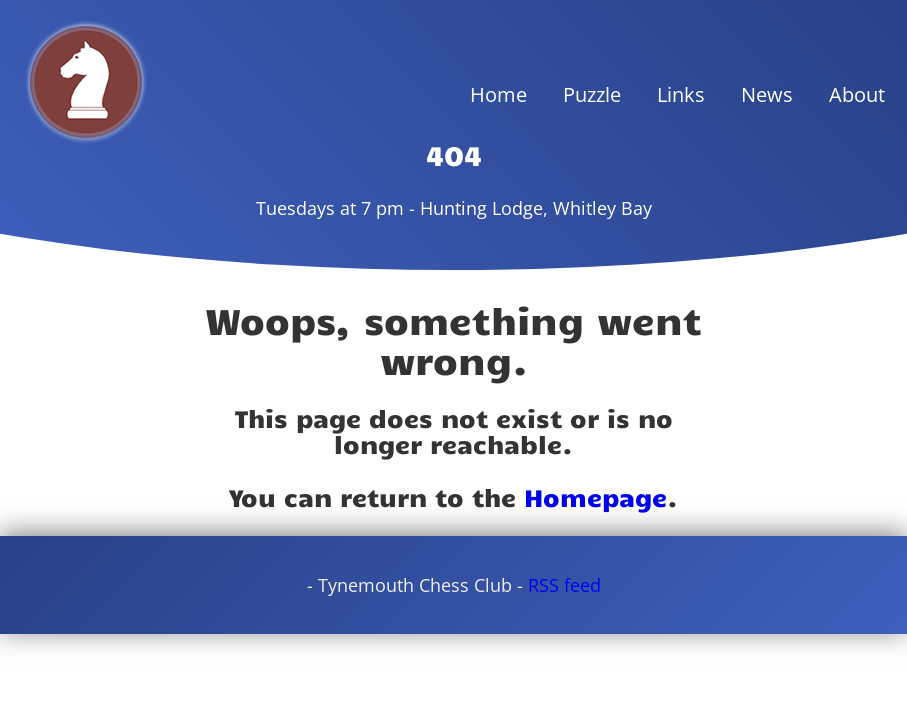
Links (681, 94)
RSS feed (564, 585)
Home (498, 94)
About (857, 94)
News (767, 94)
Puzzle (592, 94)
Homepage (595, 496)
